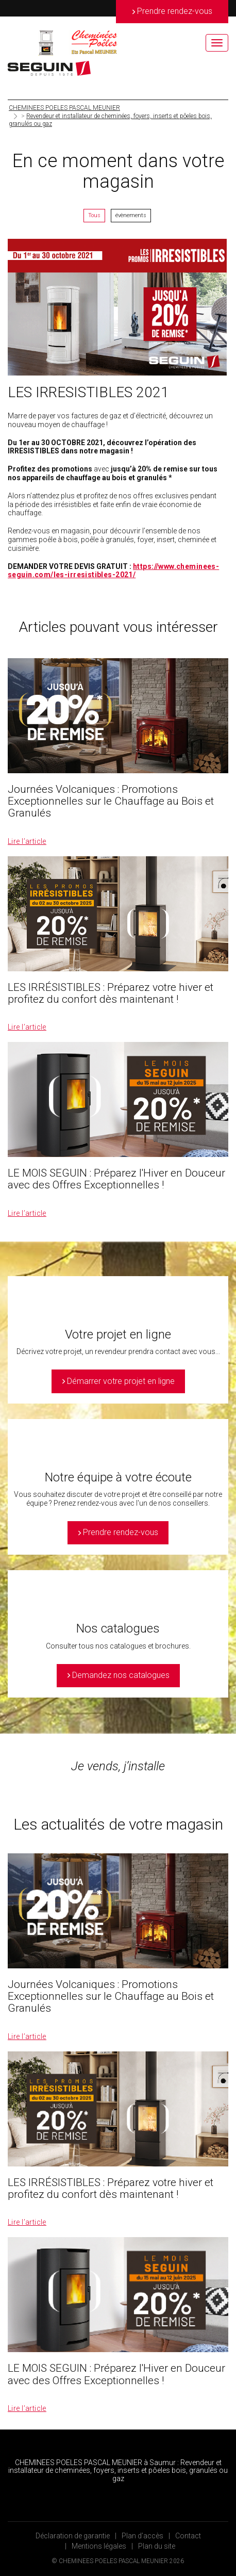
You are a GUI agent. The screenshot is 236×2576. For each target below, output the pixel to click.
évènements (130, 215)
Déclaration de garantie (73, 2536)
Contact (188, 2536)
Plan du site (156, 2546)
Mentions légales (99, 2546)
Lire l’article (27, 841)
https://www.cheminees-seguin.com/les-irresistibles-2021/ (113, 570)
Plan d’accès (142, 2536)
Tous (94, 215)
